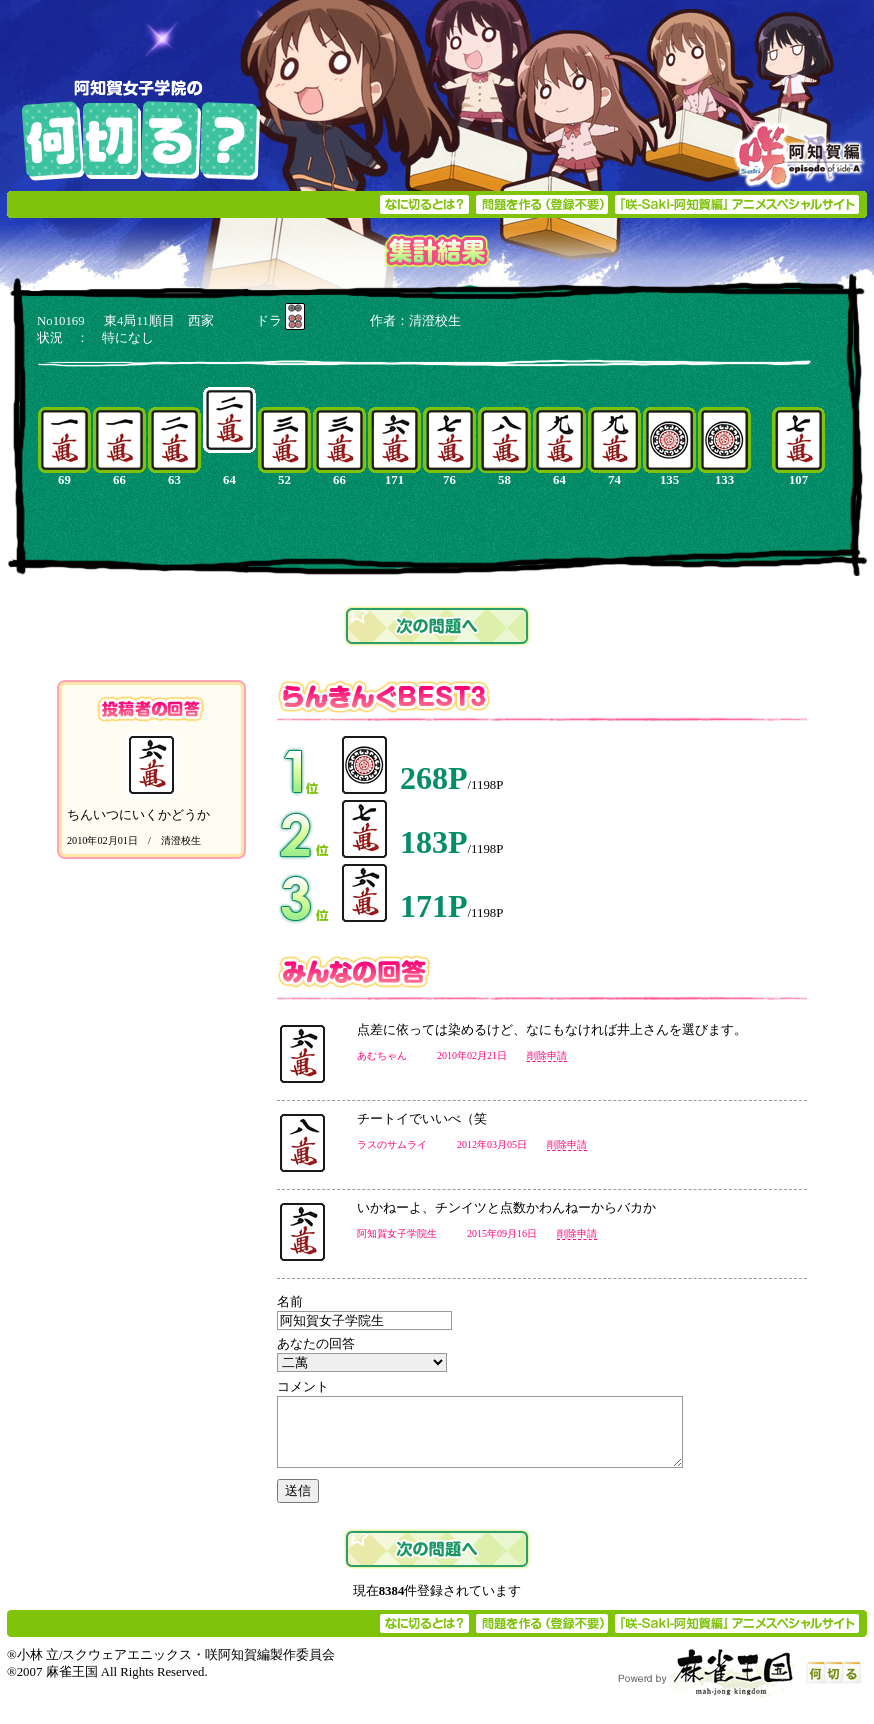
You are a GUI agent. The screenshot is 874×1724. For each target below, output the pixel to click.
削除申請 (547, 1055)
